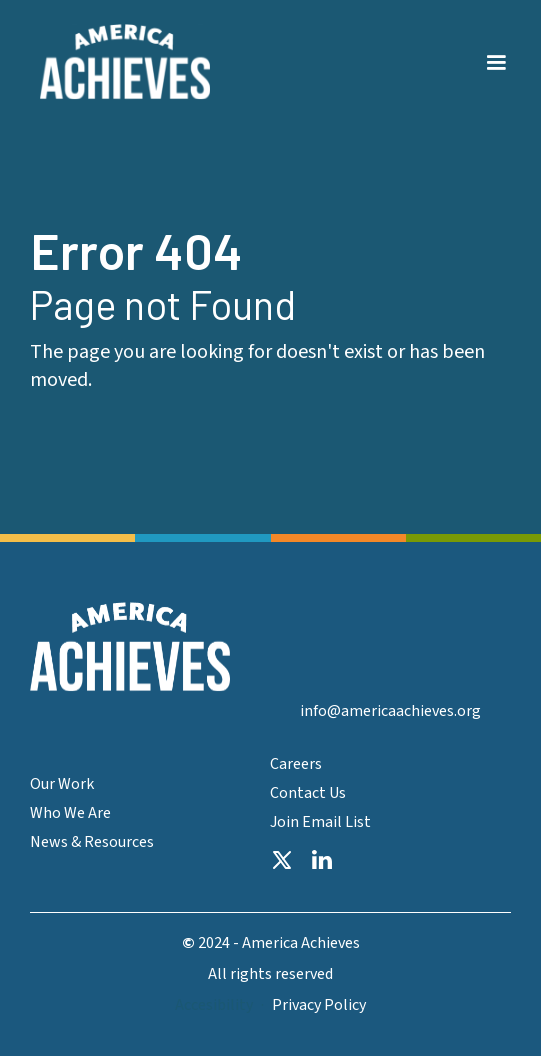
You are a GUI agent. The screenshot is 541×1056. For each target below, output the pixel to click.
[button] (496, 51)
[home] (120, 62)
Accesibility (214, 1005)
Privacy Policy (319, 1005)
